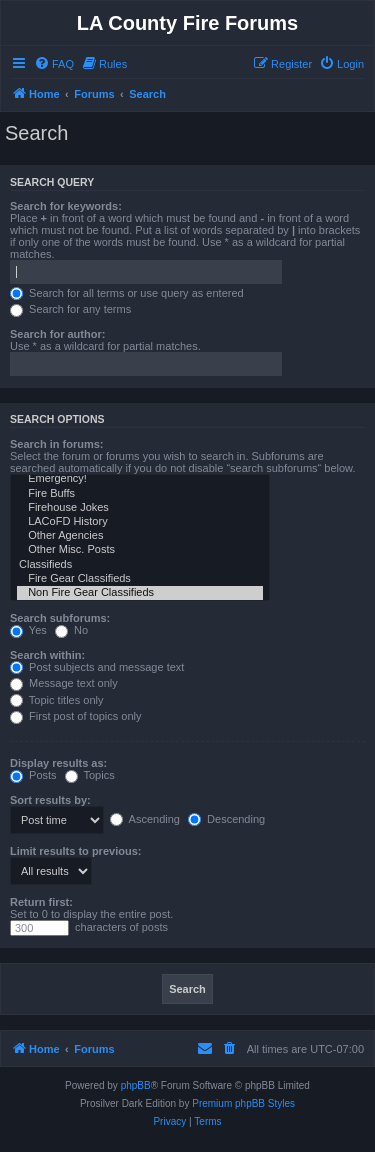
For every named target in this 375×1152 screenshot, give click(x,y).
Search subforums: (60, 618)
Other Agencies (140, 536)
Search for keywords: (66, 206)
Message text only (64, 683)
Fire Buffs (140, 494)
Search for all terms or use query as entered (127, 293)
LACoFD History (140, 522)
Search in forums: (57, 444)
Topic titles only (56, 700)
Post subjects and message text (97, 667)
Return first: (41, 902)
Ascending (145, 819)
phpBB (136, 1085)
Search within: (47, 655)
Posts (33, 775)
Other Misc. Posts (140, 550)
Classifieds (140, 565)
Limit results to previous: (75, 851)
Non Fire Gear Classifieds (140, 593)
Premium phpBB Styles (243, 1103)
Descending (226, 819)
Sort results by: (50, 800)
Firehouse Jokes (140, 508)
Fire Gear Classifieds (140, 579)
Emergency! (140, 479)
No (71, 630)
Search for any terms (70, 309)
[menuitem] (54, 64)
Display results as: (58, 763)
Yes (28, 630)
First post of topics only (76, 716)
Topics (90, 775)
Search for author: (57, 334)
